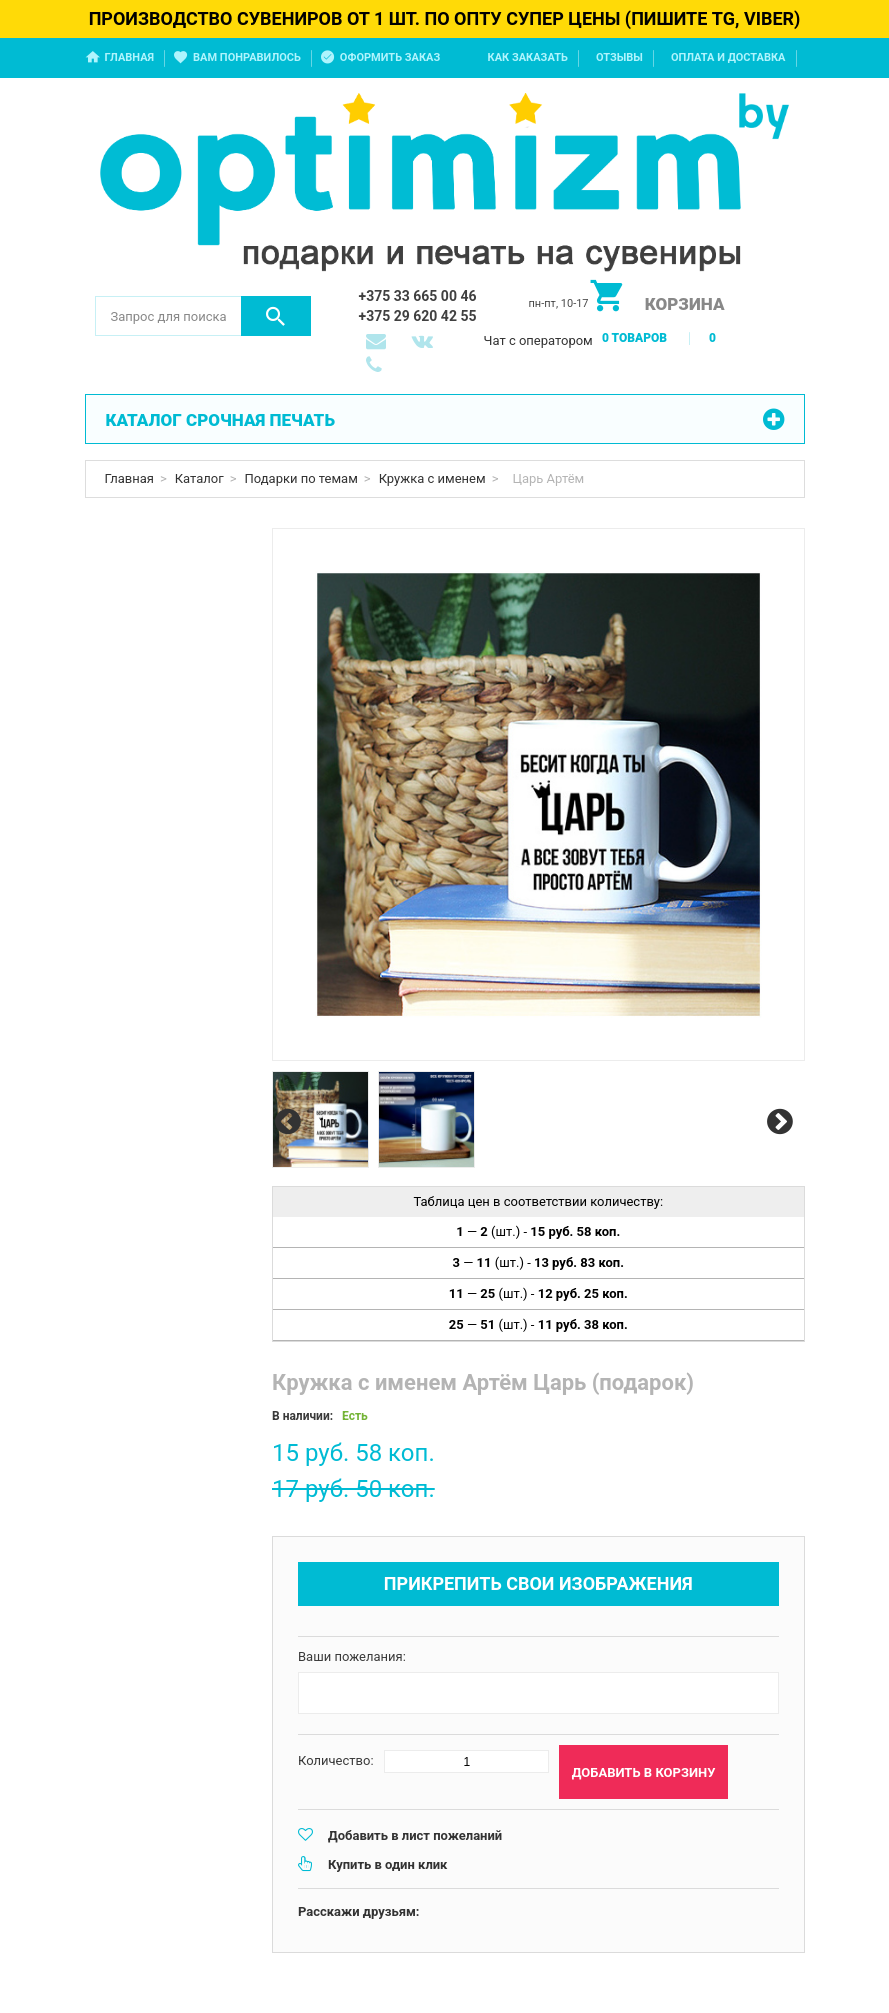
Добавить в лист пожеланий (415, 1835)
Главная (130, 57)
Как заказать (528, 57)
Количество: (336, 1760)
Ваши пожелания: (352, 1656)
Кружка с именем (432, 478)
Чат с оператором (538, 340)
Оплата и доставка (728, 57)
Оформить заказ (390, 57)
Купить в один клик (387, 1864)
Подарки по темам (301, 478)
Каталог (199, 478)
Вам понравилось (247, 57)
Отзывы (619, 57)
